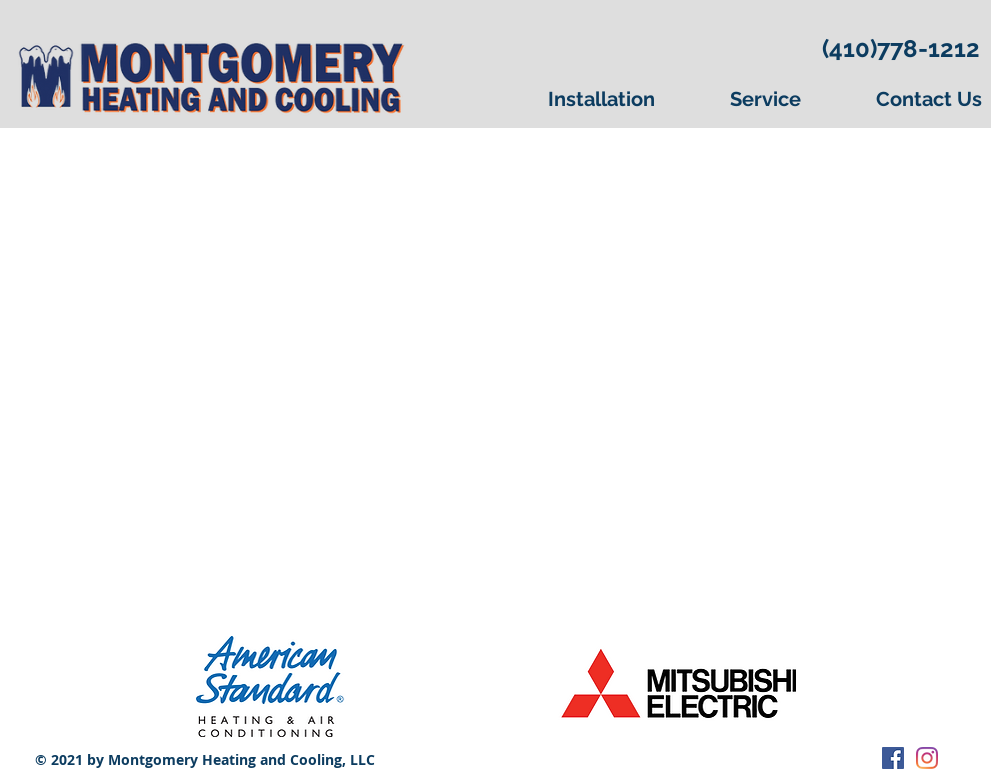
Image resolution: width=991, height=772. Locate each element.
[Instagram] (927, 758)
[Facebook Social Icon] (893, 758)
